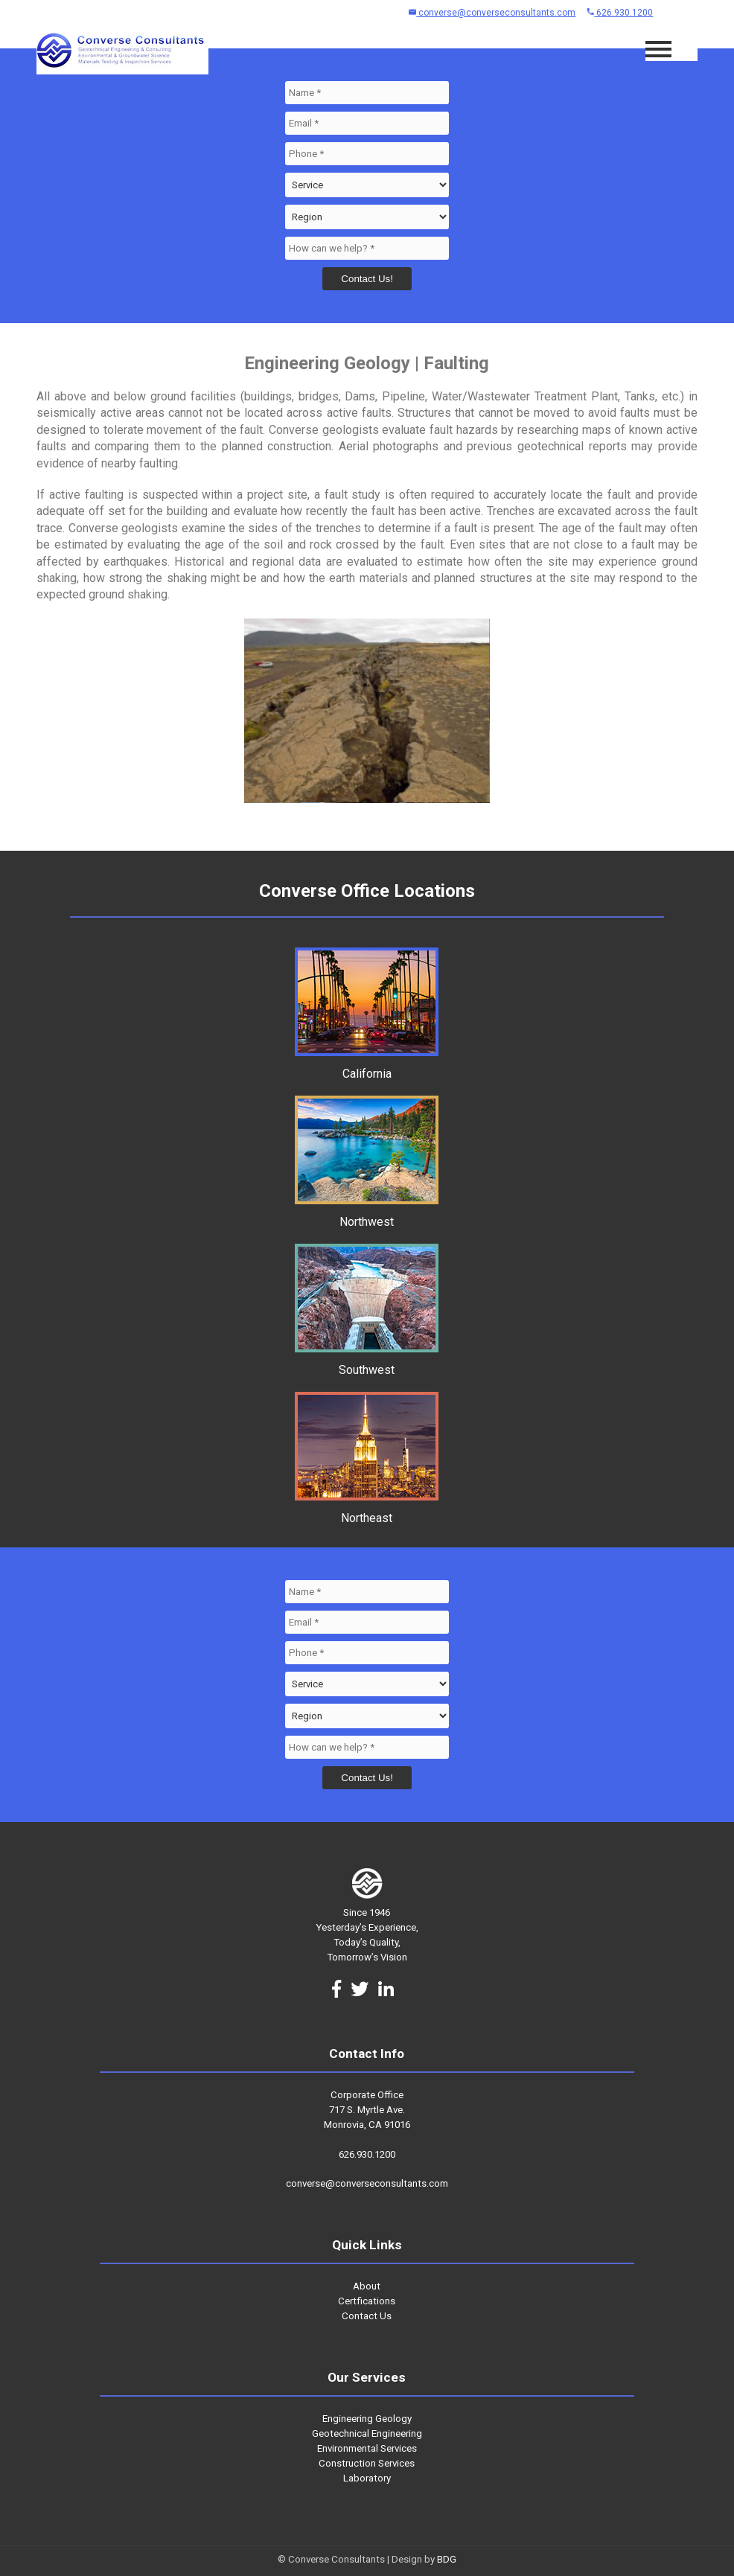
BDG (446, 2559)
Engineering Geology (367, 2418)
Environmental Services (367, 2448)
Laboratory (367, 2478)
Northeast (366, 1511)
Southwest (366, 1363)
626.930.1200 (620, 12)
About (366, 2286)
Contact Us (367, 2315)
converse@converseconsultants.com (492, 12)
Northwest (366, 1215)
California (366, 1066)
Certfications (366, 2301)
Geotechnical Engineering (367, 2433)
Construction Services (367, 2463)
